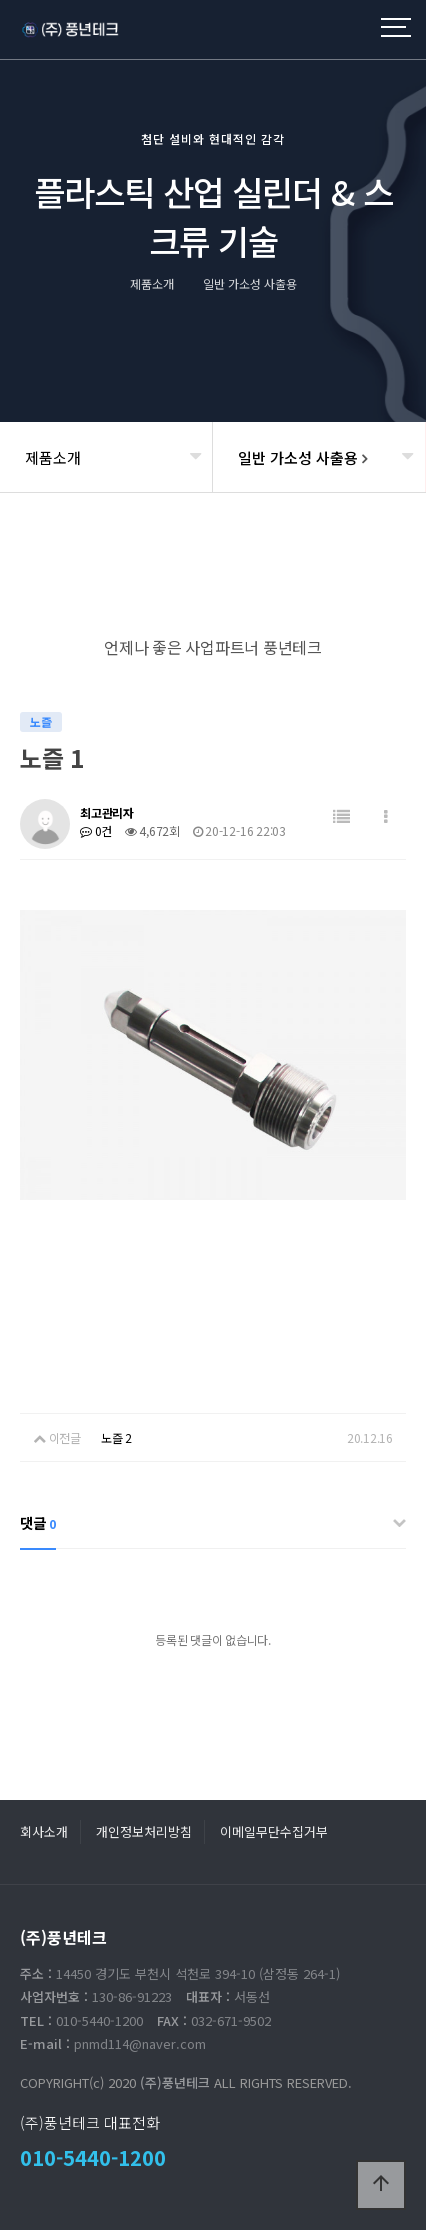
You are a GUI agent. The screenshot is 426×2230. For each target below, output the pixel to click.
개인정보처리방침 (144, 1831)
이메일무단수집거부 (274, 1831)
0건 (96, 830)
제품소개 (53, 457)
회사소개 (44, 1831)
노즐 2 (116, 1437)
